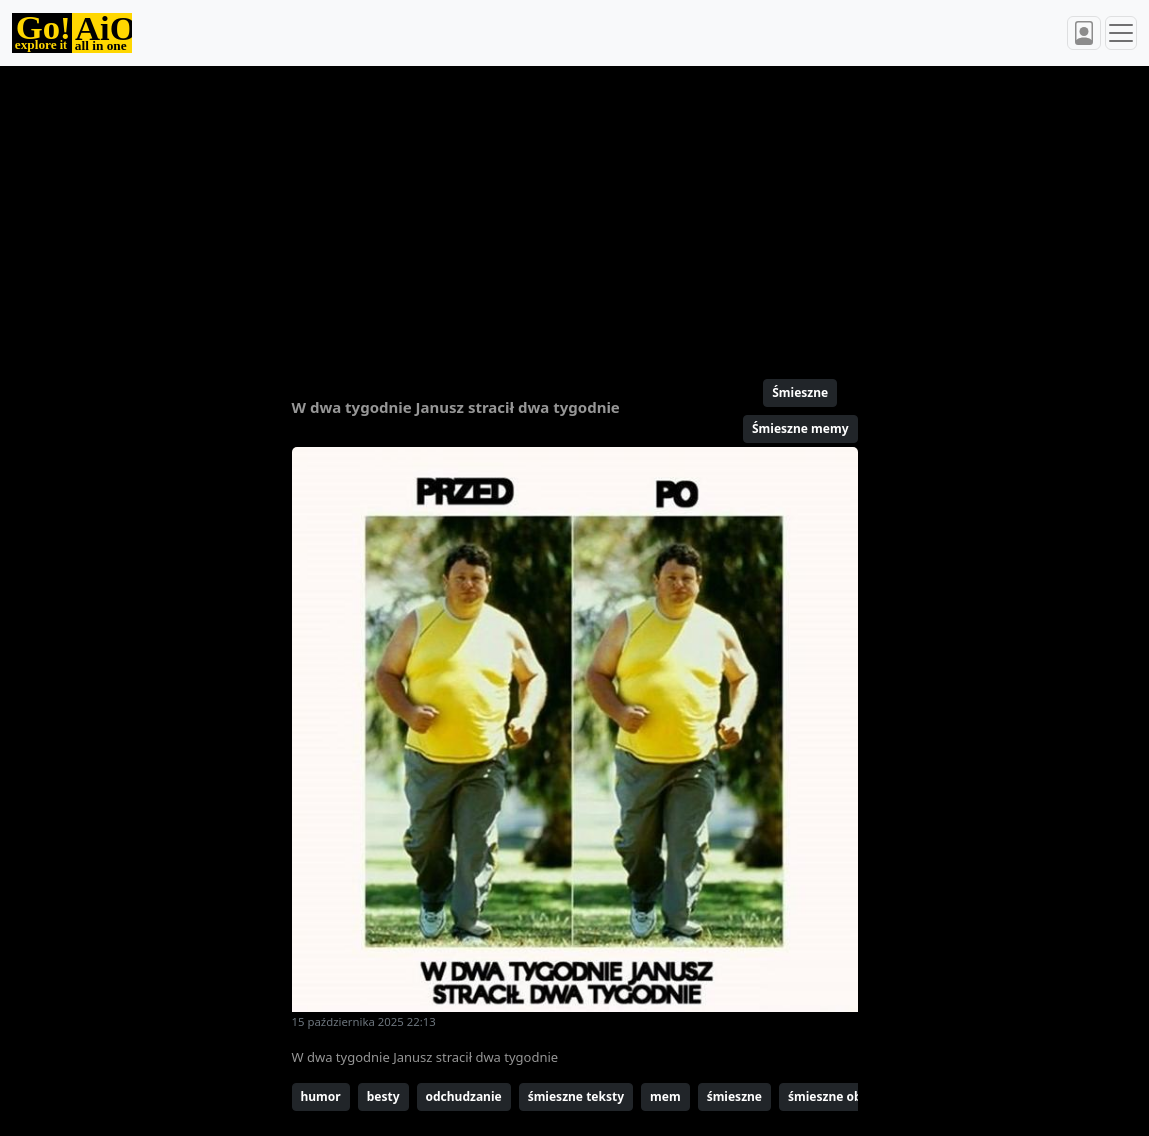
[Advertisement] (575, 214)
